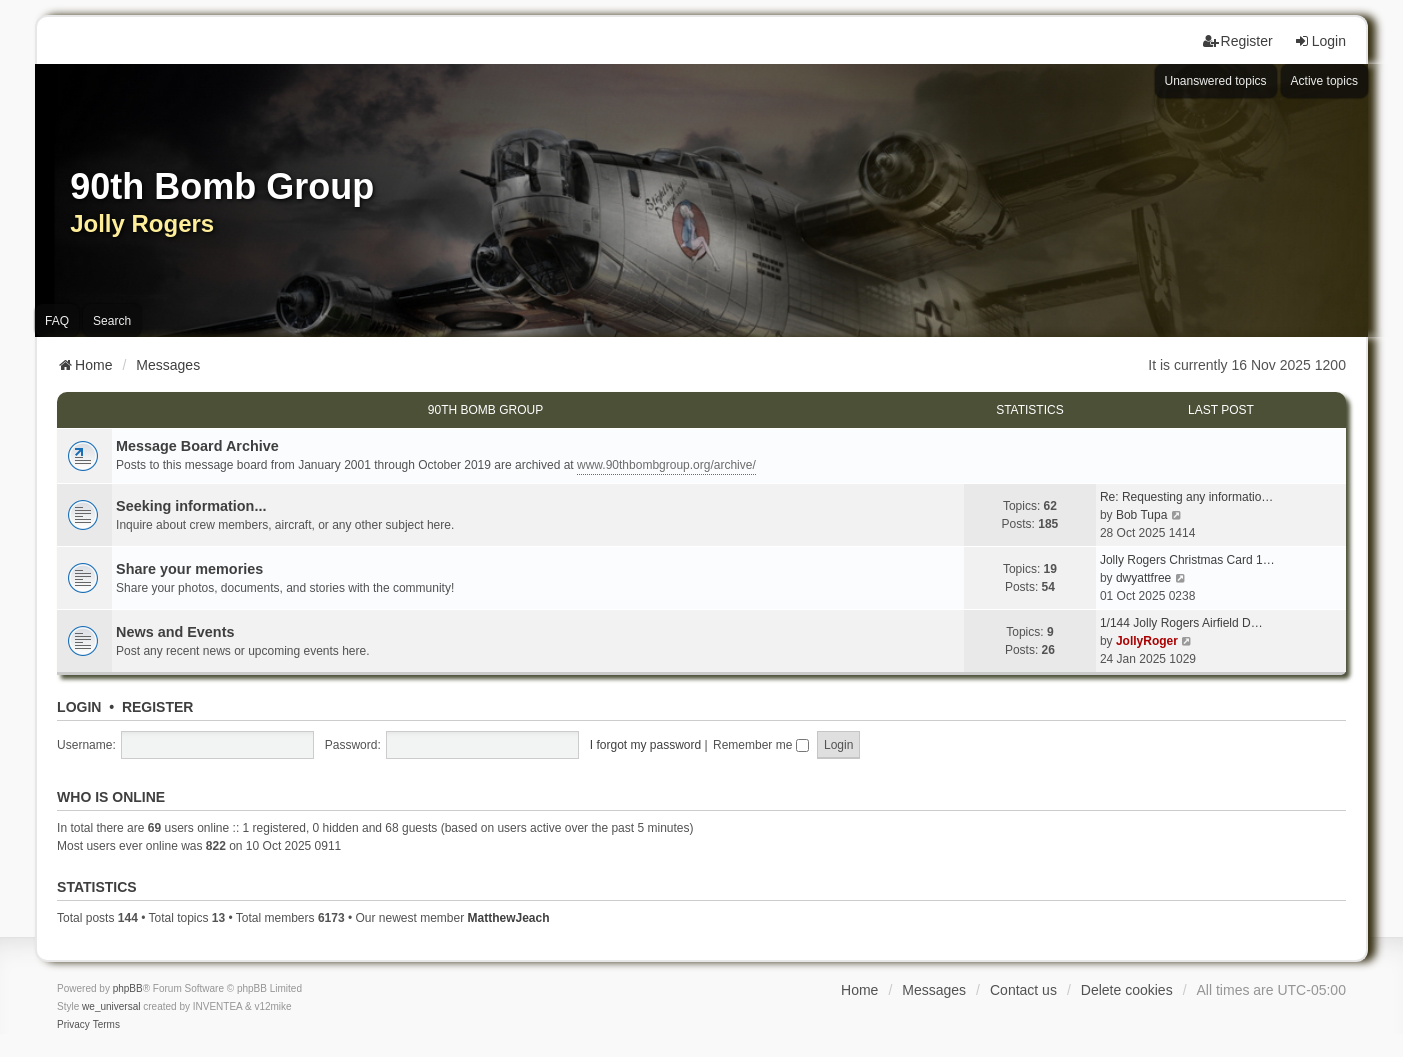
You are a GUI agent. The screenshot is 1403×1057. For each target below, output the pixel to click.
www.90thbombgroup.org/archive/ (666, 465)
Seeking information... (191, 506)
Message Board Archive (197, 446)
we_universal (111, 1006)
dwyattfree (1143, 578)
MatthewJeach (508, 918)
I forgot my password (645, 745)
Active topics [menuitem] (1324, 81)
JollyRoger (1147, 641)
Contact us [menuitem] (1023, 990)
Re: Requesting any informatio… (1186, 497)
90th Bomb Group (485, 410)
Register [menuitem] (1238, 41)
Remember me (761, 745)
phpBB (128, 988)
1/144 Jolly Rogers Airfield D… (1181, 623)
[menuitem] (73, 1025)
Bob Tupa (1141, 515)
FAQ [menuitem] (57, 321)
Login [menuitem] (1320, 41)
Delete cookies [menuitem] (1127, 990)
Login (79, 707)
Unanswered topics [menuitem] (1216, 81)
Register (158, 707)
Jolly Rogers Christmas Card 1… (1187, 560)
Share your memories (189, 569)
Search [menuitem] (112, 321)
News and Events (175, 632)
